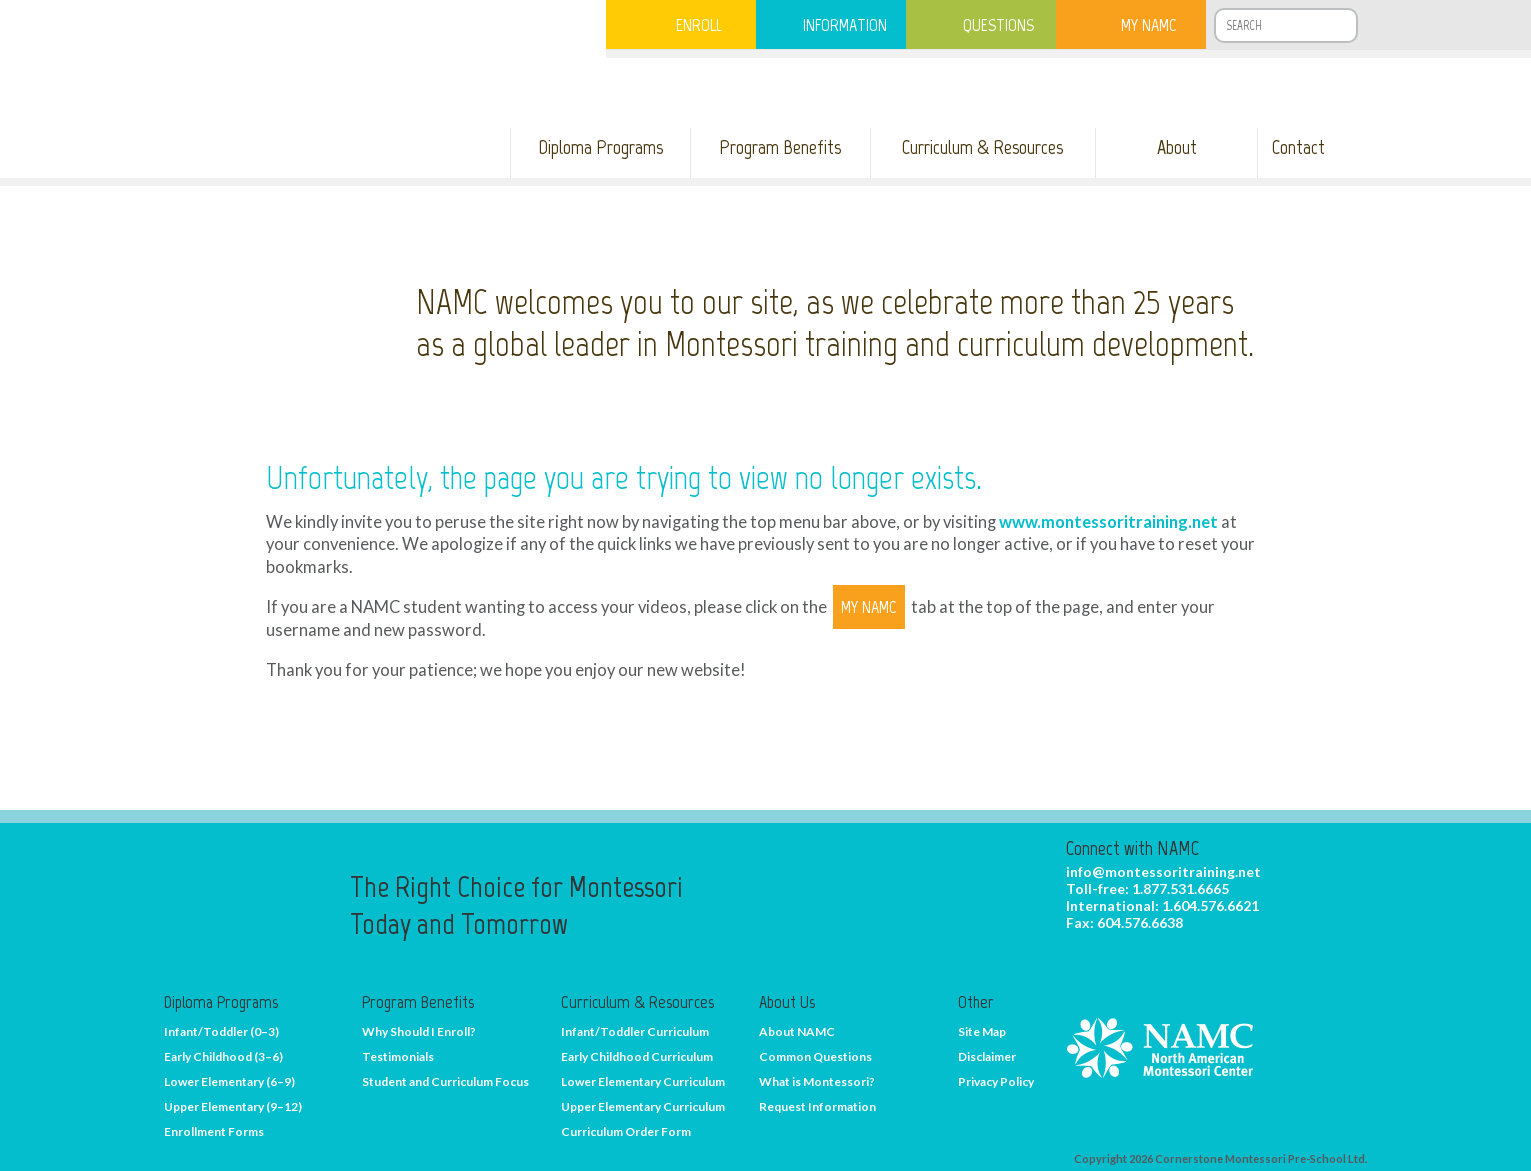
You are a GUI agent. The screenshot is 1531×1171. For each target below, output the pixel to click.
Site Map (982, 1031)
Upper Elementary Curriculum (643, 1106)
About (1177, 147)
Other (976, 1002)
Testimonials (398, 1056)
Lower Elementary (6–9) (229, 1081)
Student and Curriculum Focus (445, 1081)
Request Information (817, 1106)
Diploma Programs (600, 147)
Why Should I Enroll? (419, 1031)
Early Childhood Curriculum (637, 1056)
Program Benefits (780, 147)
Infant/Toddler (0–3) (221, 1031)
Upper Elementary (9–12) (233, 1106)
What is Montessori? (817, 1081)
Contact (1298, 147)
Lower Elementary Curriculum (643, 1081)
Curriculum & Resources (982, 147)
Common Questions (815, 1056)
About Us (787, 1002)
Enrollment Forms (214, 1131)
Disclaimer (987, 1056)
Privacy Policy (996, 1081)
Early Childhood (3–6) (223, 1056)
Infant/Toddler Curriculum (635, 1031)
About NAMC (797, 1031)
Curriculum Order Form (626, 1131)
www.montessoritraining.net (1108, 522)
